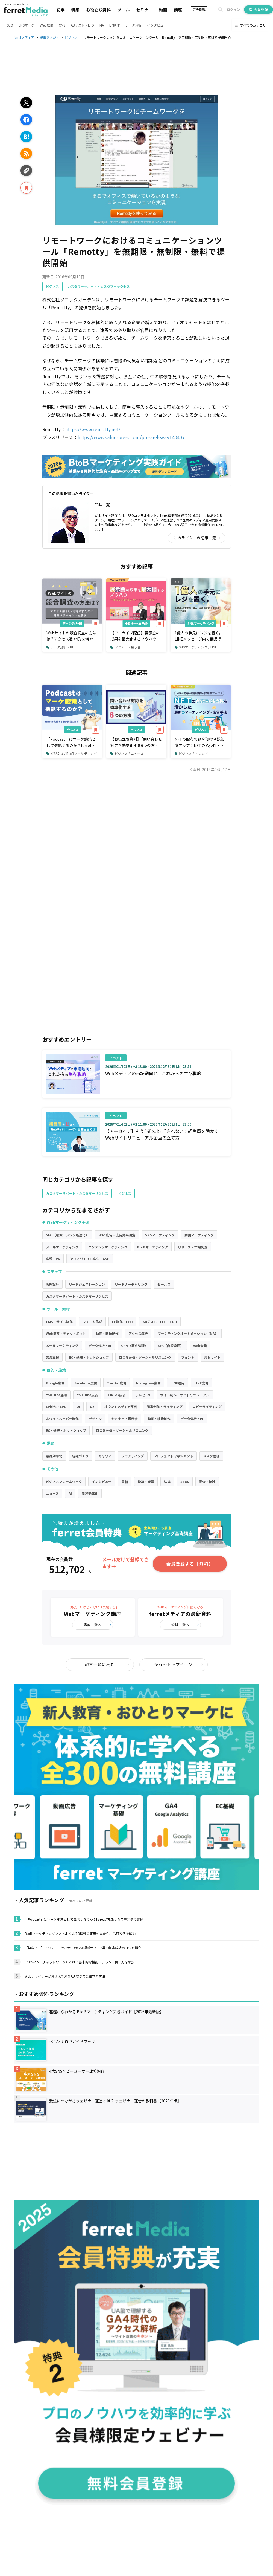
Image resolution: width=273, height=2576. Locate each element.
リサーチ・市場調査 (192, 1247)
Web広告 (46, 25)
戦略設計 (52, 1284)
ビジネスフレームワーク (64, 1481)
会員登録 (258, 9)
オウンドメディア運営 (120, 1406)
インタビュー (157, 25)
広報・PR (53, 1258)
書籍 (124, 1481)
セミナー (144, 10)
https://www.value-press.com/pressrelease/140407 (131, 437)
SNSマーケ (26, 25)
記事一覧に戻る (107, 1664)
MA (101, 25)
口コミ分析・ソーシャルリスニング (145, 1357)
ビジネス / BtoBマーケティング (71, 753)
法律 (167, 1481)
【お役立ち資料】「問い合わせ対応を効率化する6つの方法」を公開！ (136, 742)
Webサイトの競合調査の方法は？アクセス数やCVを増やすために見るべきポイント (71, 636)
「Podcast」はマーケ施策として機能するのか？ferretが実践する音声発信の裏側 (71, 742)
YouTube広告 (87, 1394)
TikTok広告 (117, 1394)
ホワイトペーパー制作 (62, 1418)
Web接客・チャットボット (66, 1333)
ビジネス (52, 286)
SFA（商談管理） (170, 1345)
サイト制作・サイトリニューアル (184, 1394)
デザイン (95, 1418)
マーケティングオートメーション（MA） (188, 1333)
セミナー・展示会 (136, 623)
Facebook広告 (85, 1383)
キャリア (104, 1455)
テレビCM (143, 1394)
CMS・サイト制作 (59, 1321)
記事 (61, 10)
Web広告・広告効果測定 (117, 1235)
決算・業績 (146, 1481)
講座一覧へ (97, 1624)
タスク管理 (211, 1455)
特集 (75, 10)
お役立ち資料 (98, 10)
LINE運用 (177, 1383)
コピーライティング (207, 1406)
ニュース (52, 1493)
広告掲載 (199, 9)
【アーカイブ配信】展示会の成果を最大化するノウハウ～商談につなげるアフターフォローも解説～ (135, 636)
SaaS (184, 1481)
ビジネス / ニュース (126, 753)
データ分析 (133, 25)
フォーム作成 (92, 1321)
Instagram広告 (148, 1383)
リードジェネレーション (87, 1284)
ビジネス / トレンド (191, 753)
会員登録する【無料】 (189, 1563)
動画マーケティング (199, 1235)
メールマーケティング (62, 1247)
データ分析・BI (72, 623)
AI (70, 1493)
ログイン (233, 9)
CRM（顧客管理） (134, 1345)
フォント (187, 1357)
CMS (62, 25)
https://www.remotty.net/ (93, 429)
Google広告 (55, 1383)
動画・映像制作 (107, 1333)
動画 (163, 10)
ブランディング (132, 1455)
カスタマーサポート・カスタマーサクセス (98, 286)
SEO (10, 25)
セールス (164, 1284)
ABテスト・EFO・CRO (160, 1321)
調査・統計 (207, 1481)
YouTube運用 (56, 1394)
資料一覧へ (185, 1624)
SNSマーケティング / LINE (196, 647)
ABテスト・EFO (82, 25)
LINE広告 (201, 1383)
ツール (123, 10)
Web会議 (200, 1345)
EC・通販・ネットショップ (89, 1357)
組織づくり (80, 1455)
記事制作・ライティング (165, 1406)
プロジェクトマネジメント (173, 1455)
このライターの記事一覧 (197, 537)
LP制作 (114, 25)
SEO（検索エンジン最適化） (67, 1235)
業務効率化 (54, 1455)
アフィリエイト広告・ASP (89, 1258)
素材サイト (212, 1357)
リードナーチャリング (131, 1284)
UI (78, 1406)
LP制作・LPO (122, 1321)
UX (92, 1406)
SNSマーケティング (200, 623)
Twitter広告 (116, 1383)
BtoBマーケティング (152, 1247)
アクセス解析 (138, 1333)
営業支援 (52, 1357)
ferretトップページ (178, 1664)
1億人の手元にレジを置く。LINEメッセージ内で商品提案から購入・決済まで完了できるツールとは (200, 636)
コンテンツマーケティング (107, 1247)
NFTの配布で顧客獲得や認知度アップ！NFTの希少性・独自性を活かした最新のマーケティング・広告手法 (199, 742)
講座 (178, 10)
